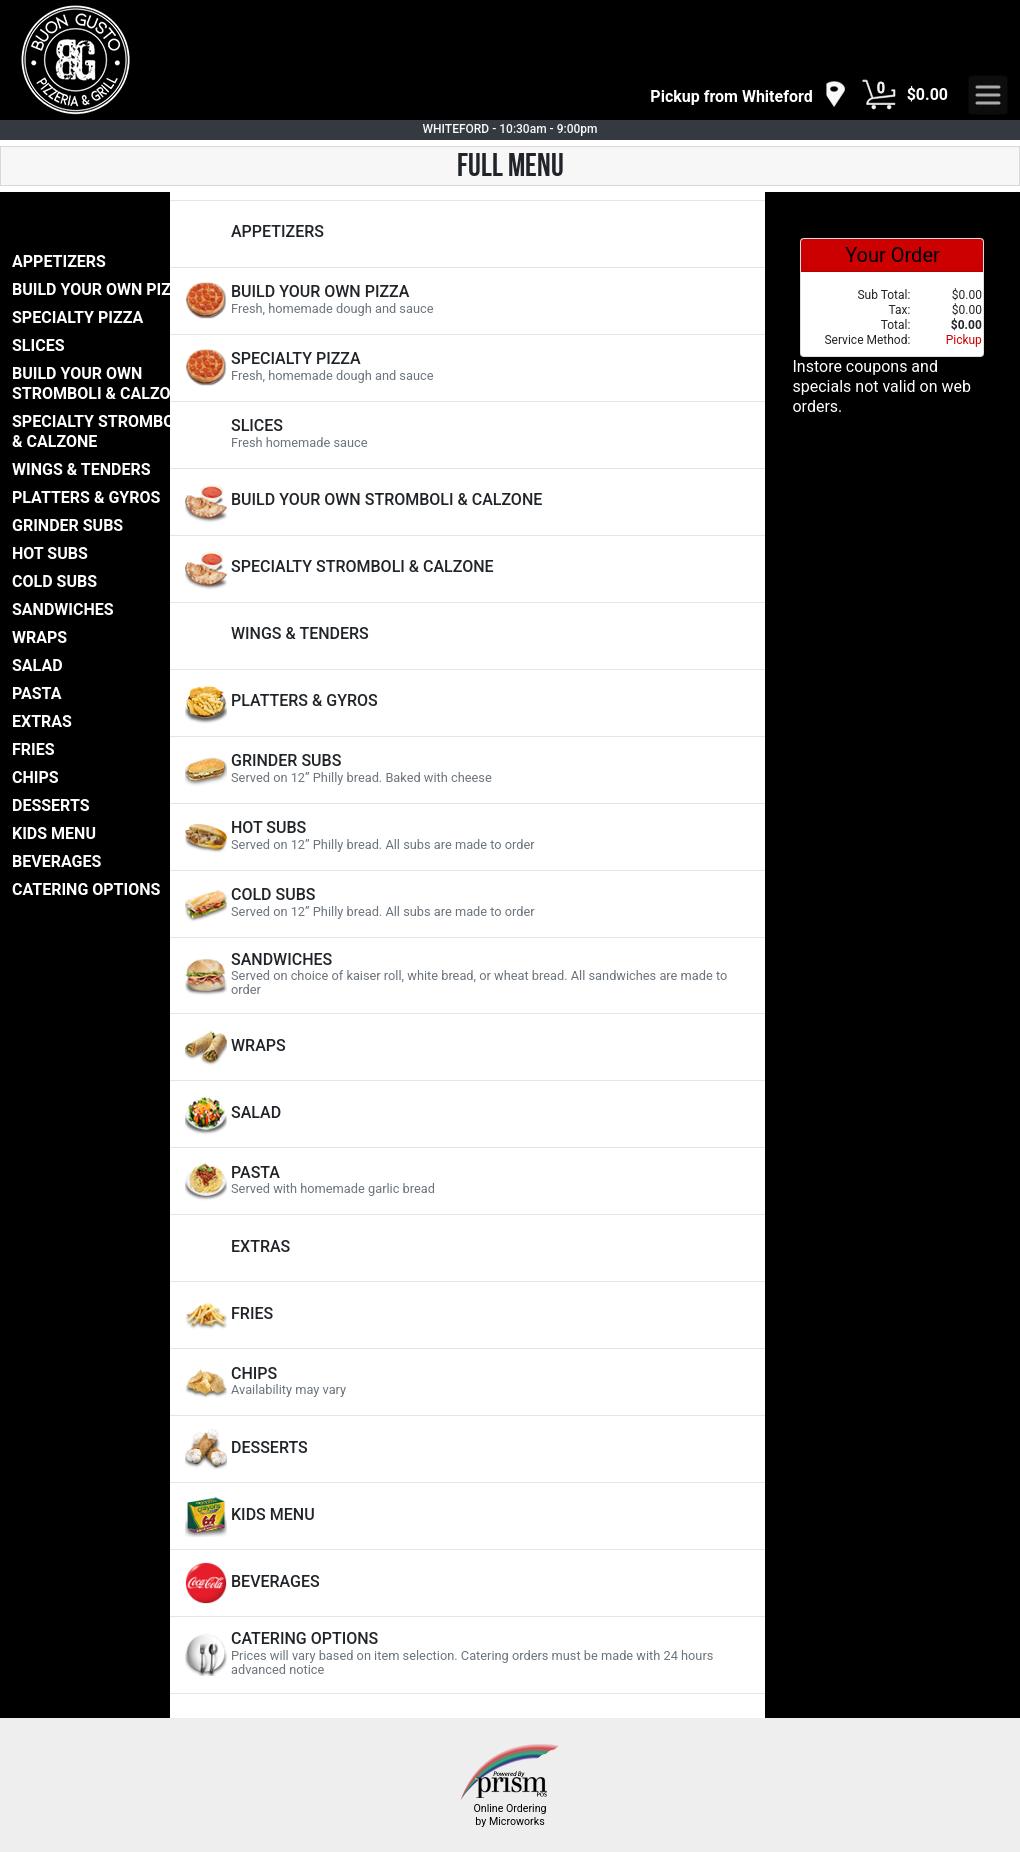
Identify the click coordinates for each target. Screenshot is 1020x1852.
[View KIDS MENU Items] (467, 1516)
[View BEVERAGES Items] (467, 1583)
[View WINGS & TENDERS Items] (467, 636)
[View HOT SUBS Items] (467, 837)
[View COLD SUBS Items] (467, 904)
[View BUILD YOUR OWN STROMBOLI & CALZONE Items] (467, 502)
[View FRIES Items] (467, 1315)
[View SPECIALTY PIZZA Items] (467, 368)
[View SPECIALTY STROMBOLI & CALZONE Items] (467, 569)
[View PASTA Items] (467, 1181)
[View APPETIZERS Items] (467, 234)
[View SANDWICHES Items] (467, 975)
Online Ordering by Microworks (509, 1815)
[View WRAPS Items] (467, 1047)
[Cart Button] (879, 95)
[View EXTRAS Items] (467, 1248)
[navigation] (748, 95)
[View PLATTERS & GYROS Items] (467, 703)
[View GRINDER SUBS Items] (467, 770)
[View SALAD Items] (467, 1114)
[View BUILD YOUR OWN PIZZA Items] (467, 301)
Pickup (964, 340)
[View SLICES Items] (467, 435)
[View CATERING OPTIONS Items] (467, 1654)
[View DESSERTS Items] (467, 1449)
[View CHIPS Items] (467, 1382)
